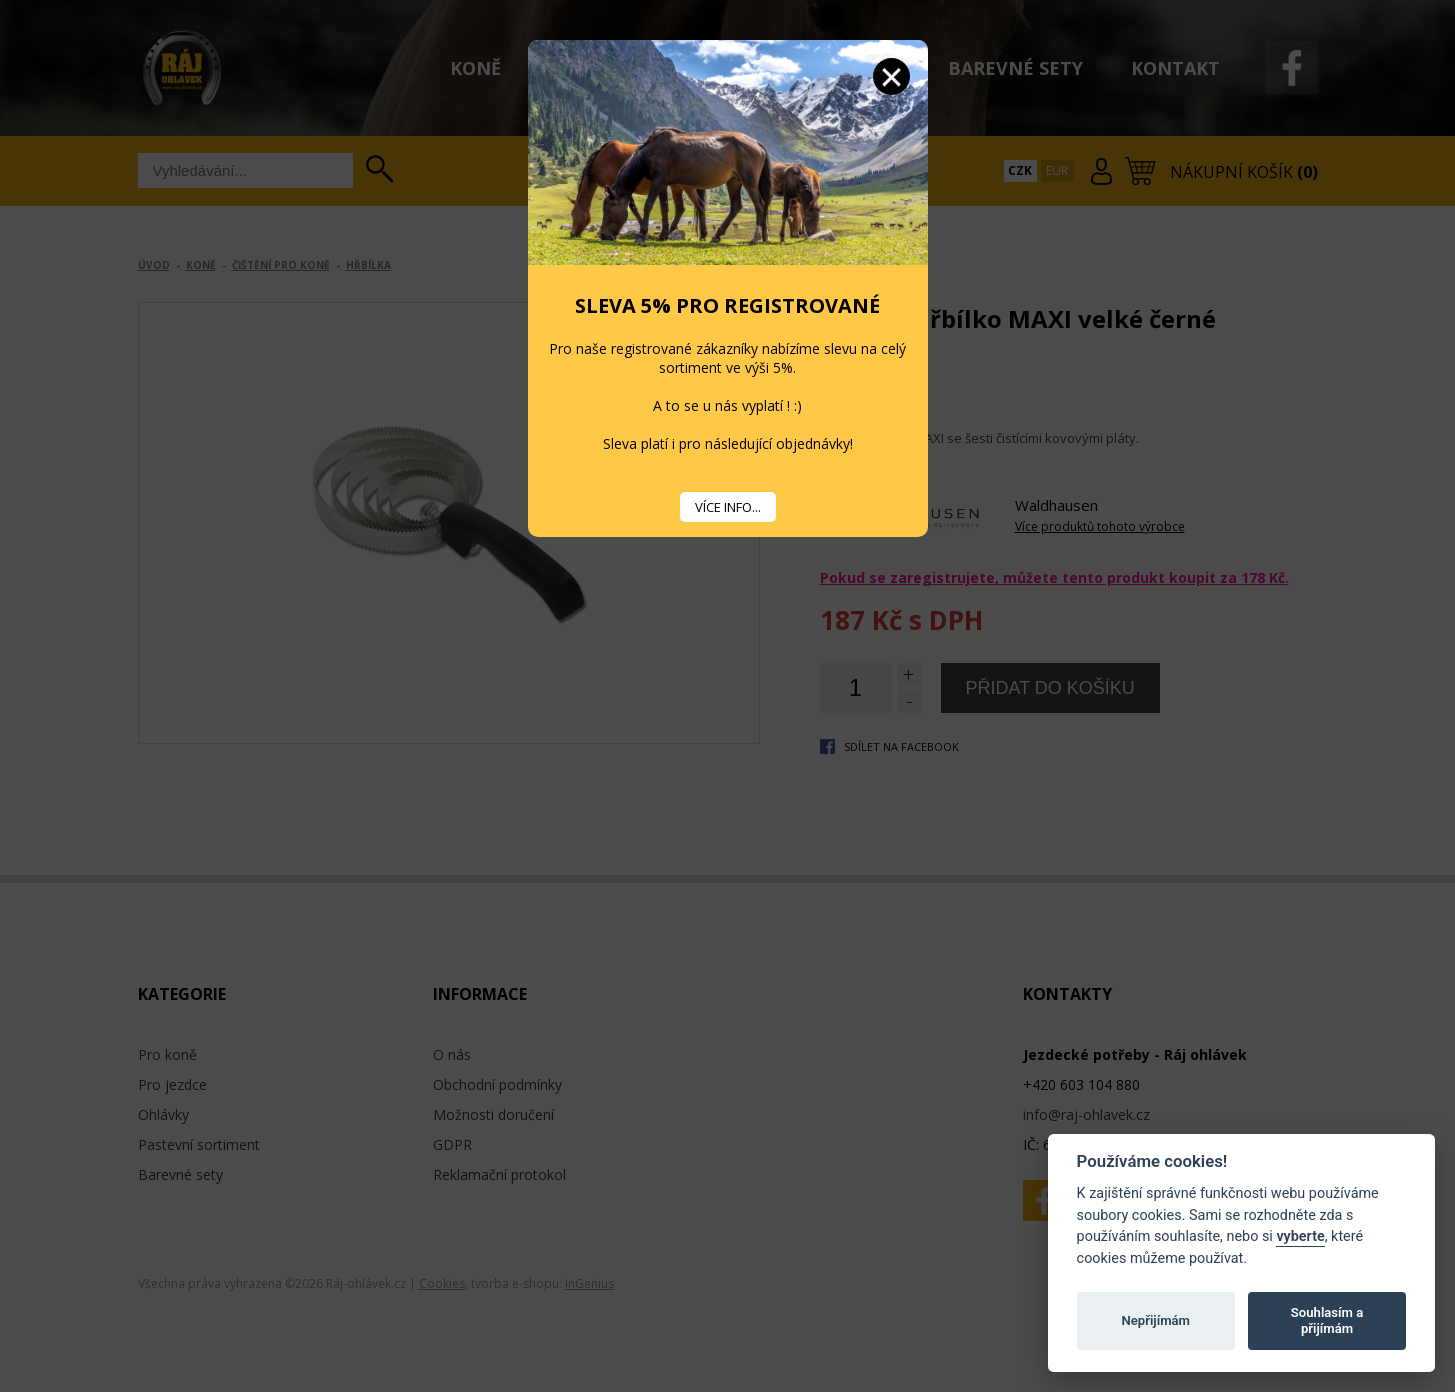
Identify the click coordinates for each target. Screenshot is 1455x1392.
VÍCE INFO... (728, 507)
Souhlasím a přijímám (1327, 1320)
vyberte (1300, 1236)
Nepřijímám (1155, 1320)
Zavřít (891, 76)
